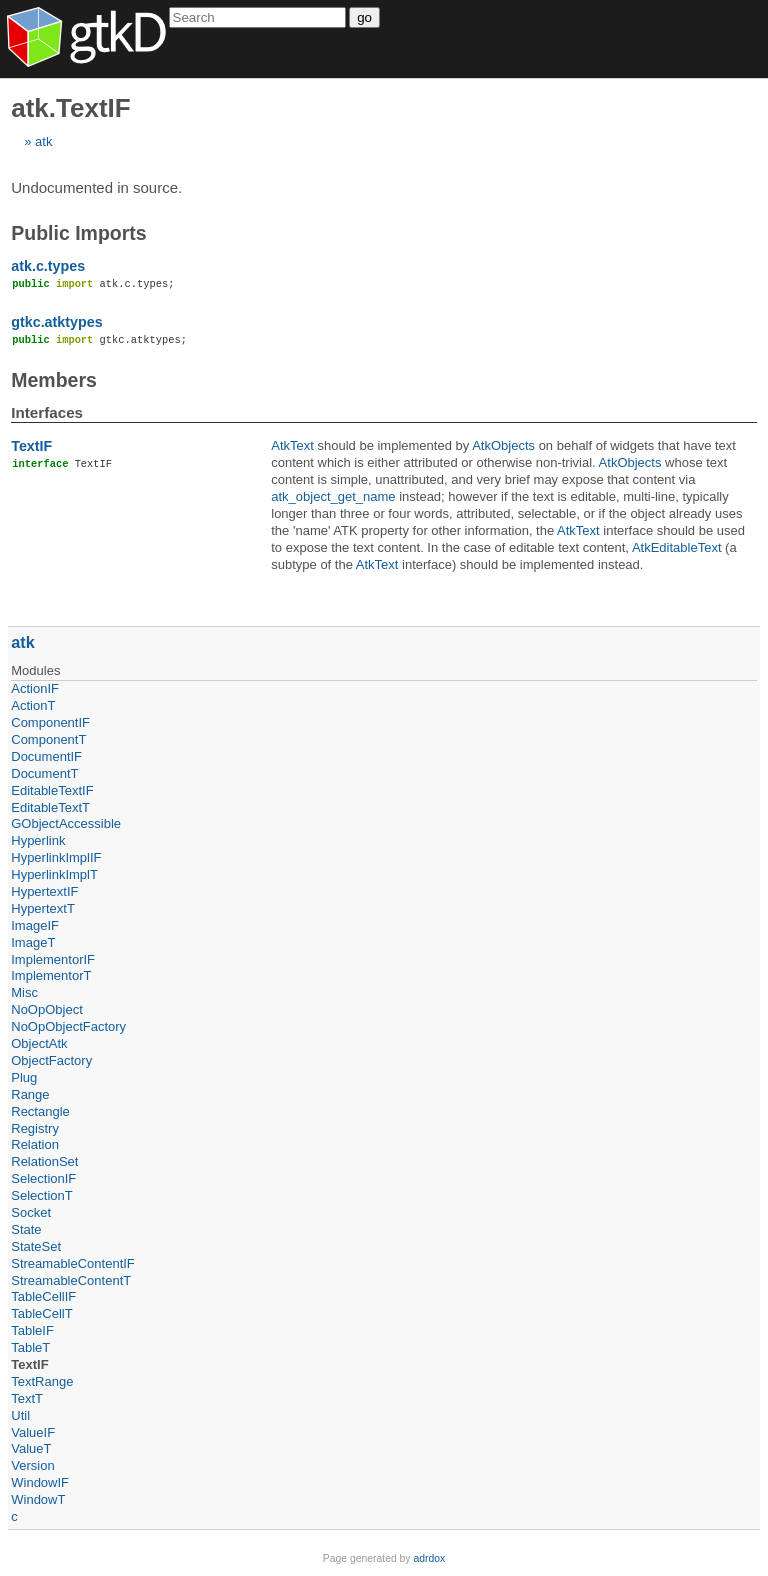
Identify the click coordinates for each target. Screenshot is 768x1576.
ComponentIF (50, 722)
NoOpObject (47, 1009)
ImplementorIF (53, 959)
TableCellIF (43, 1296)
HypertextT (43, 908)
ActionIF (35, 688)
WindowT (38, 1499)
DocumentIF (46, 756)
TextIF (31, 446)
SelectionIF (43, 1178)
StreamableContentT (71, 1280)
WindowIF (40, 1482)
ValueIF (33, 1432)
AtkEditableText (677, 547)
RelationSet (44, 1161)
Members (54, 380)
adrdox (429, 1558)
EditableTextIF (52, 790)
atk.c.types (48, 266)
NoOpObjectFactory (68, 1026)
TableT (30, 1347)
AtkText (292, 445)
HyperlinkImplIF (56, 857)
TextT (27, 1398)
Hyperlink (38, 840)
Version (32, 1465)
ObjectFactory (51, 1060)
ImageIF (35, 925)
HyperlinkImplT (54, 874)
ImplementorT (51, 975)
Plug (24, 1077)
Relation (35, 1144)
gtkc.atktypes (56, 322)
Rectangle (40, 1111)
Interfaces (47, 412)
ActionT (33, 705)
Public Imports (78, 233)
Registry (35, 1128)
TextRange (42, 1381)
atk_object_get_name (333, 496)
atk (43, 141)
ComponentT (48, 739)
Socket (31, 1212)
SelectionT (41, 1195)
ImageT (33, 942)
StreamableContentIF (73, 1263)
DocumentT (44, 773)
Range (30, 1094)
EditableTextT (50, 807)
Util (20, 1415)
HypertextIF (44, 891)
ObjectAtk (39, 1043)
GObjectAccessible (66, 823)
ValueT (31, 1448)
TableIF (32, 1330)
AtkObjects (503, 445)
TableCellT (41, 1313)
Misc (24, 992)
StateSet (36, 1246)
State (26, 1229)
